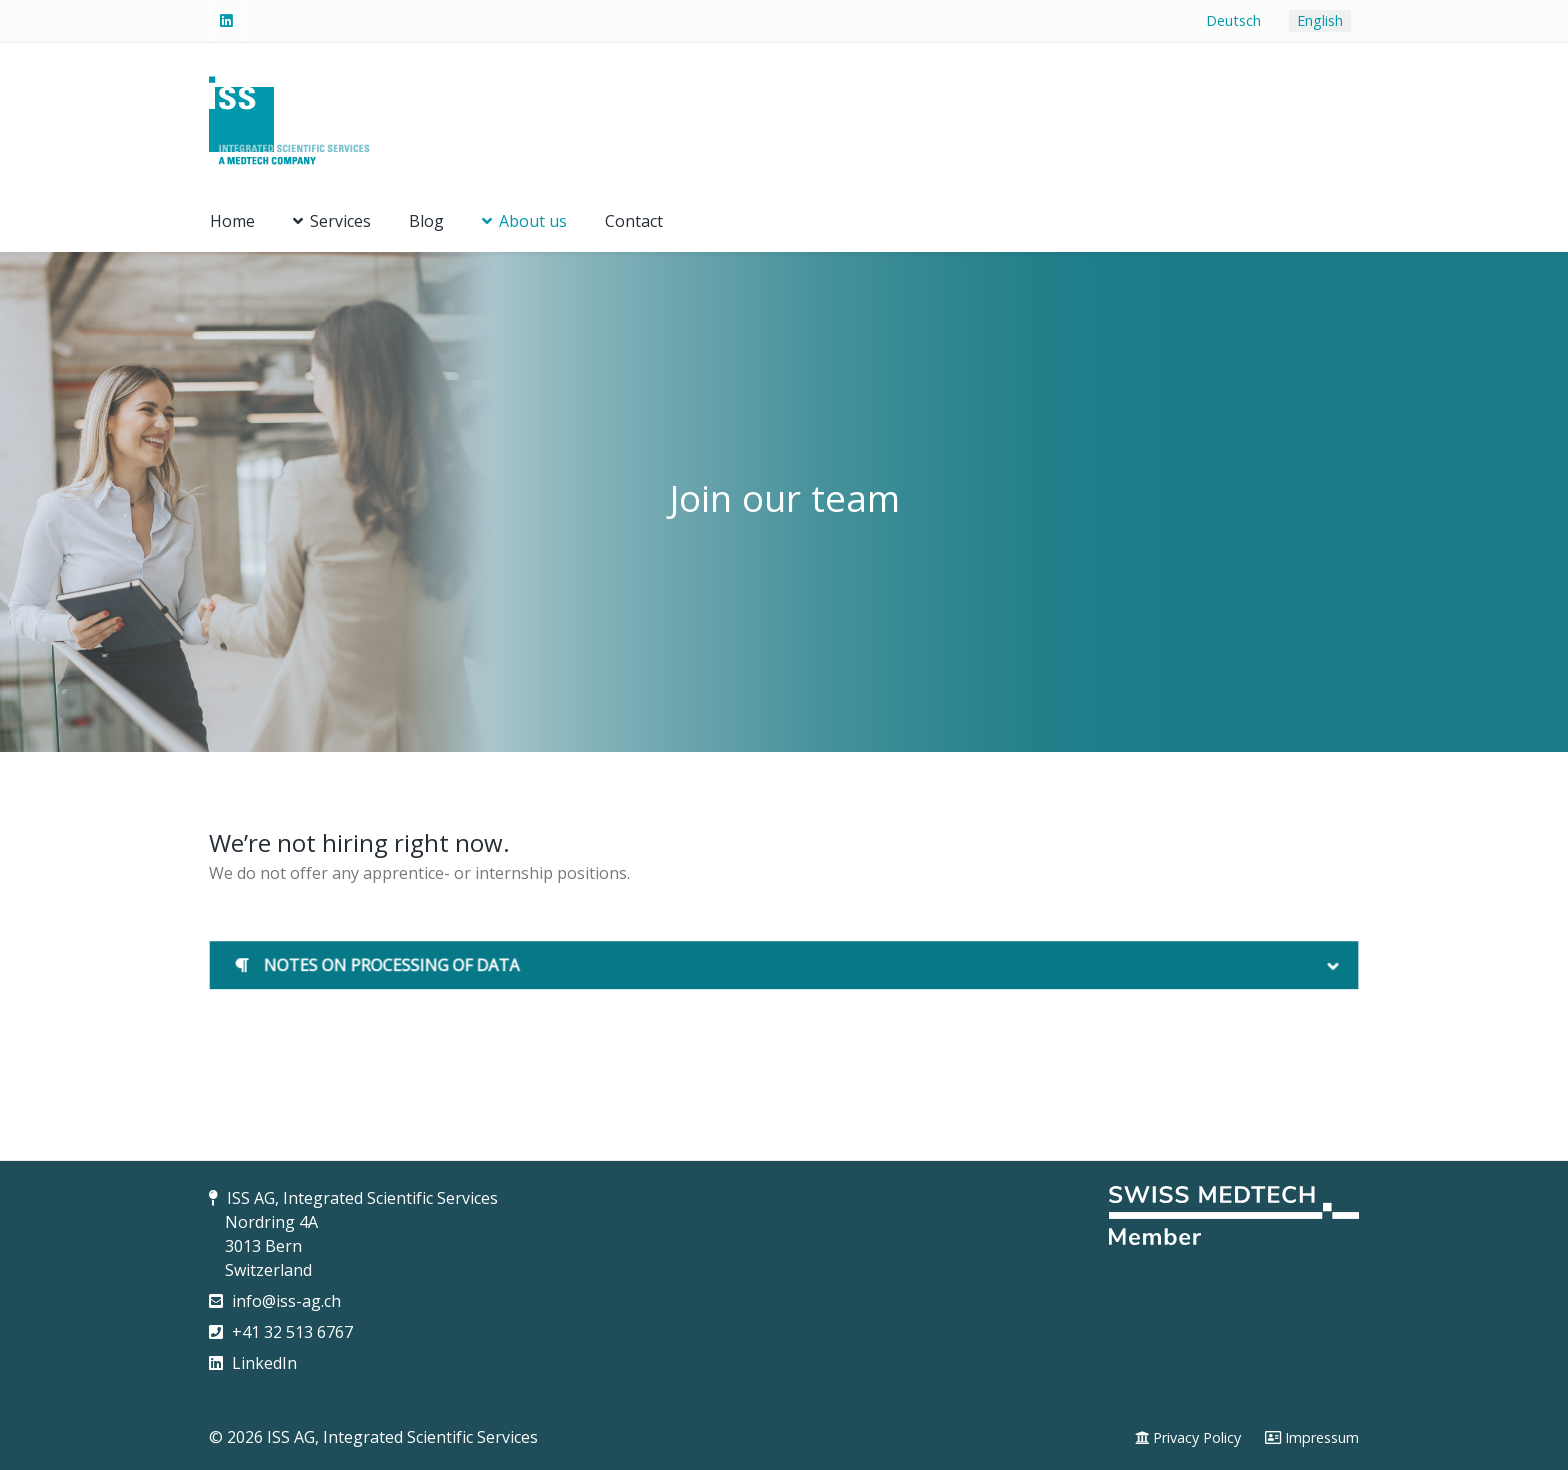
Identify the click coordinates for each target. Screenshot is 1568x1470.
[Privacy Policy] (1188, 1438)
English (1320, 20)
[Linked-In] (226, 21)
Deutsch (1233, 20)
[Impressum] (1312, 1438)
